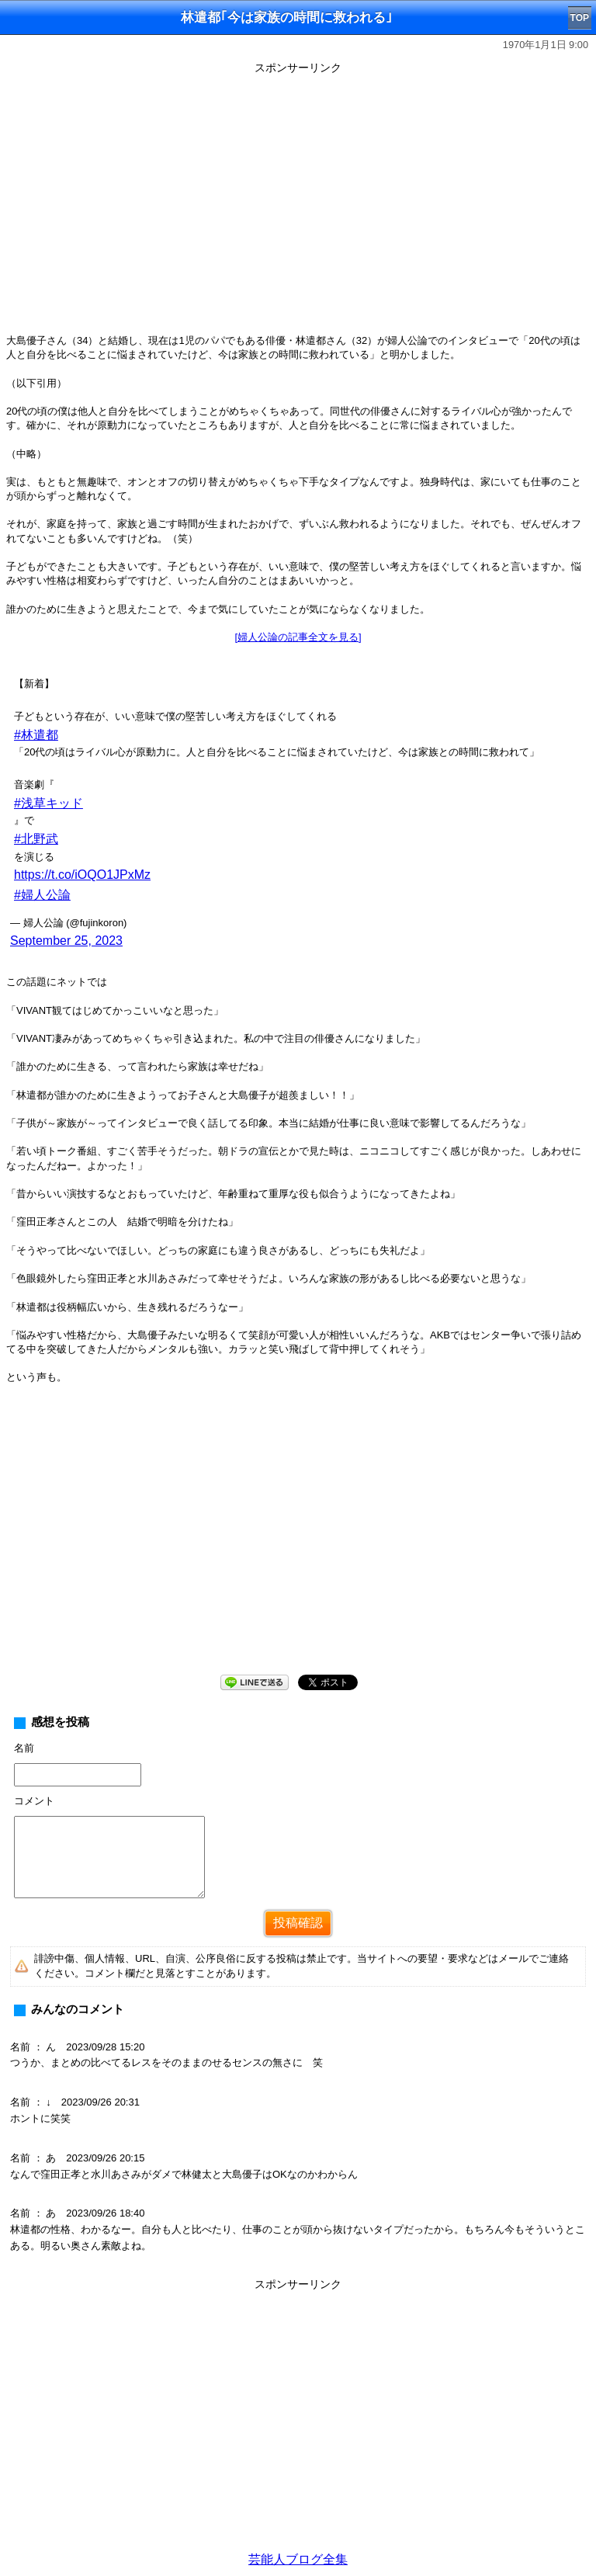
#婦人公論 (42, 894)
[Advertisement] (298, 1542)
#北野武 (36, 838)
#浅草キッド (48, 803)
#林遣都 (36, 734)
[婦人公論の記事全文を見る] (297, 637)
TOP (579, 17)
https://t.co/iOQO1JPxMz (82, 874)
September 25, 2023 (66, 940)
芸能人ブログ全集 (298, 2559)
